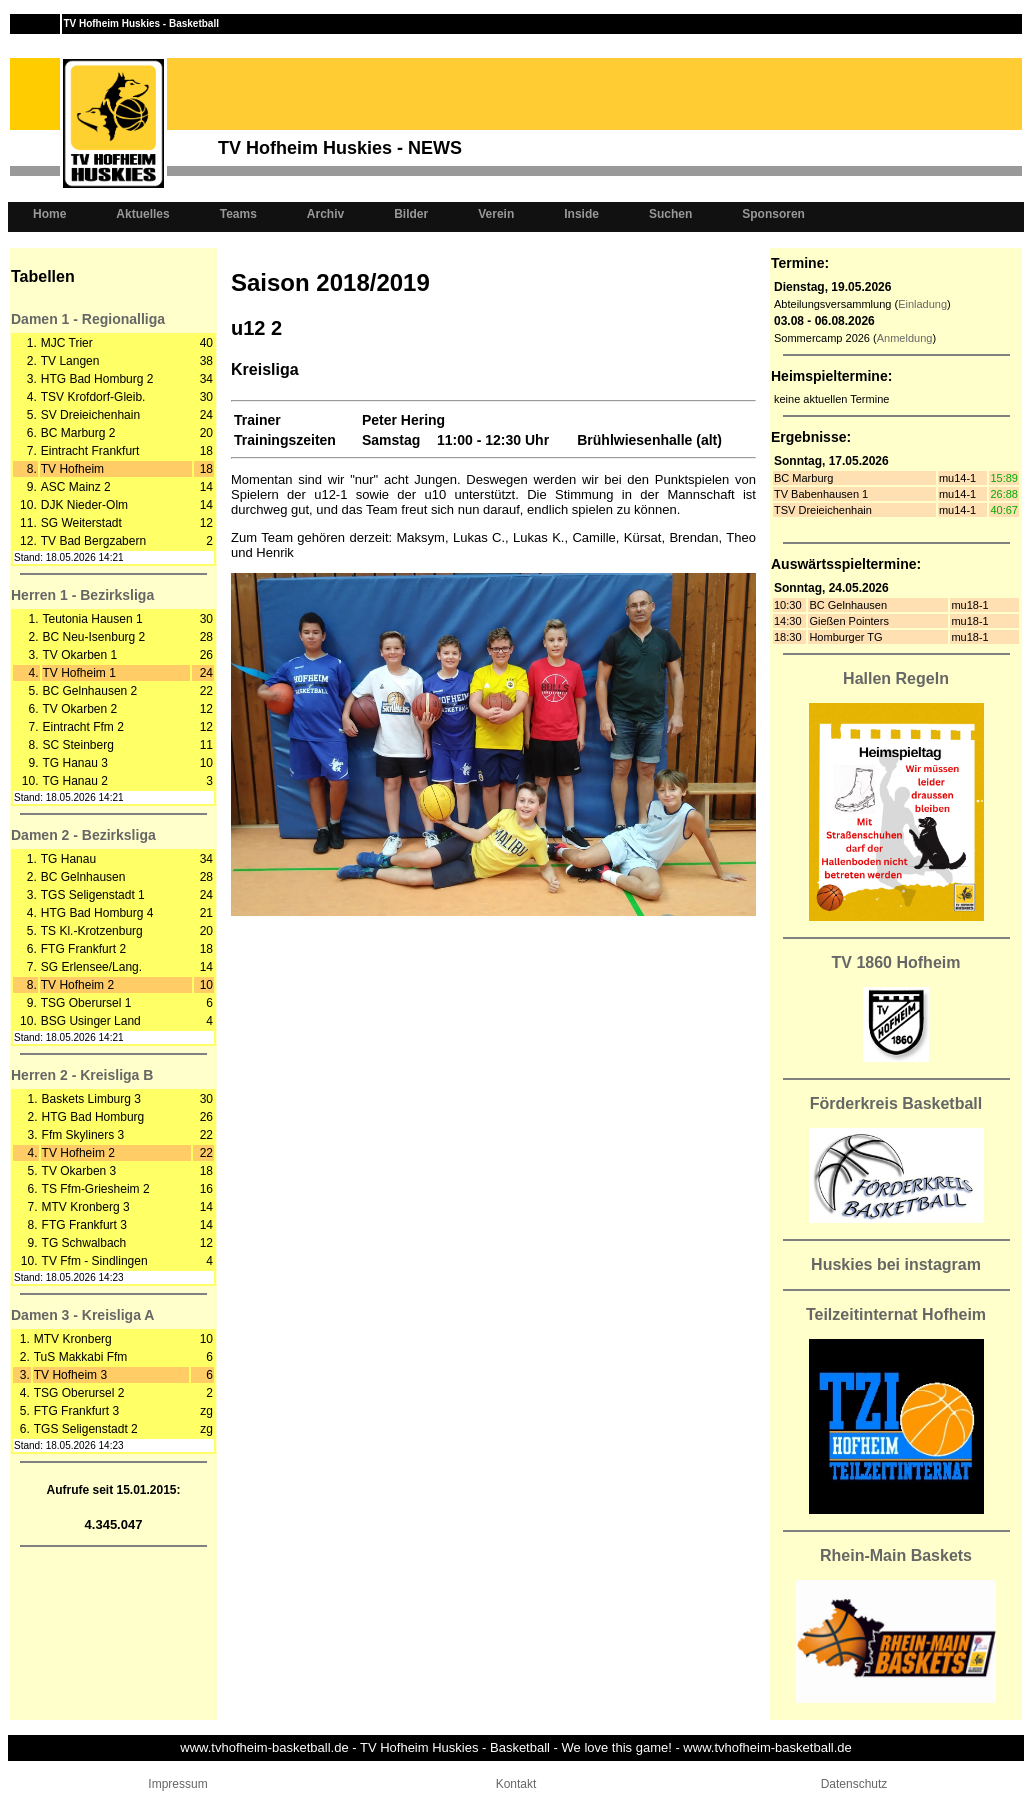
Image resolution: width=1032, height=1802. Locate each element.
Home (49, 214)
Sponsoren (773, 214)
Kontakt (516, 1784)
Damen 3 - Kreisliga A (82, 1315)
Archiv (325, 214)
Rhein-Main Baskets (896, 1555)
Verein (496, 214)
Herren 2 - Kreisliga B (82, 1075)
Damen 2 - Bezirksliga (83, 835)
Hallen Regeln (896, 678)
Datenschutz (854, 1784)
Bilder (411, 214)
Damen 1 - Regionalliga (88, 319)
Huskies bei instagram (896, 1264)
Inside (581, 214)
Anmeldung (905, 338)
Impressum (177, 1784)
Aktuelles (142, 214)
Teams (238, 214)
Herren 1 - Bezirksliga (82, 595)
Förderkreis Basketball (896, 1103)
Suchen (670, 214)
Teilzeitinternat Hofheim (896, 1314)
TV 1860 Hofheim (896, 962)
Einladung (922, 304)
